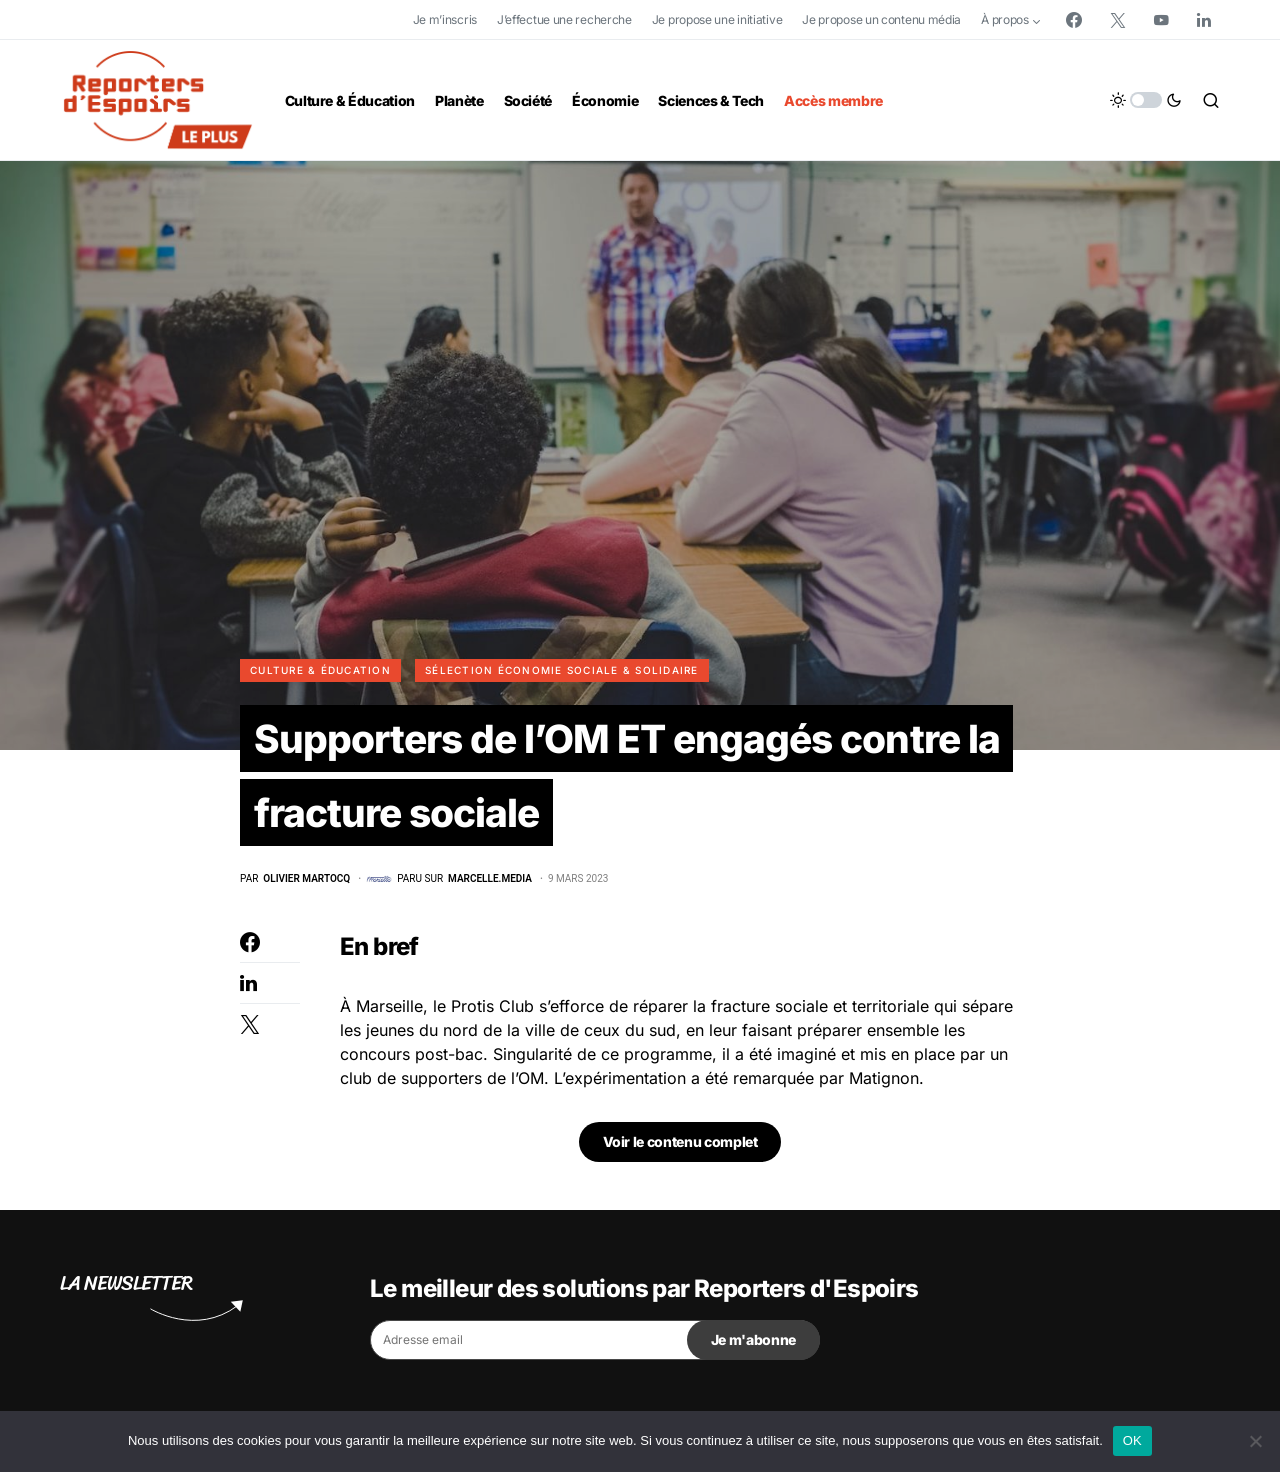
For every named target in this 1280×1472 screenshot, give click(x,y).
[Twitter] (1118, 20)
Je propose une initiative (717, 19)
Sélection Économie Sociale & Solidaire (562, 670)
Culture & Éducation (320, 670)
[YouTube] (1161, 20)
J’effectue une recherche (564, 19)
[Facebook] (1074, 20)
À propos (1005, 19)
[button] (1146, 100)
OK (1132, 1440)
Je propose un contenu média (881, 19)
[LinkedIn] (1204, 20)
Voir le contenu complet (680, 1145)
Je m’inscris (445, 19)
